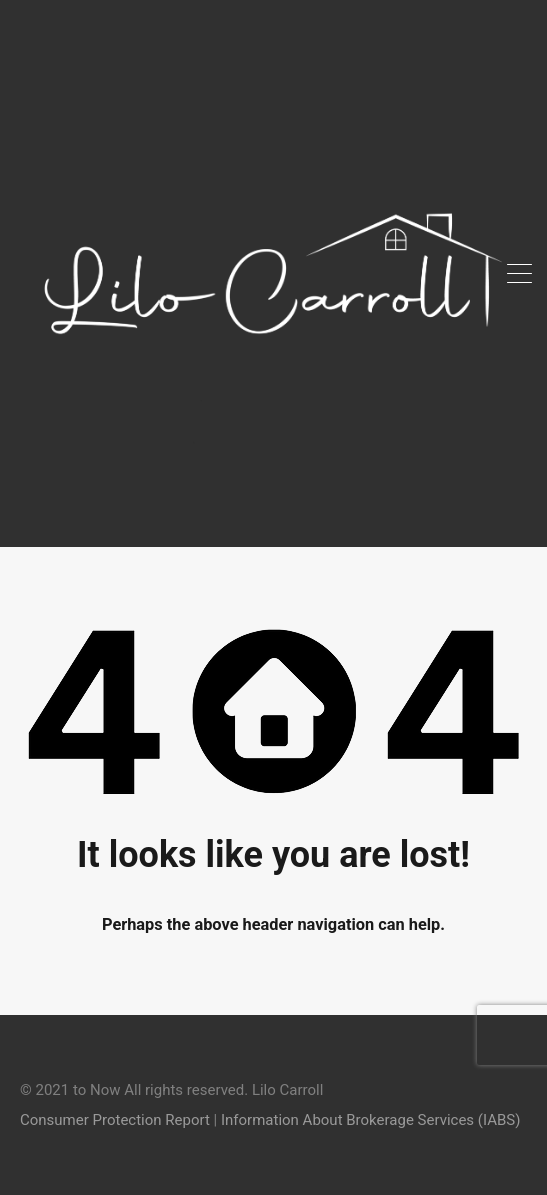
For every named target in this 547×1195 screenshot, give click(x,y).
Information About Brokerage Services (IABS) (370, 1120)
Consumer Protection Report (115, 1120)
